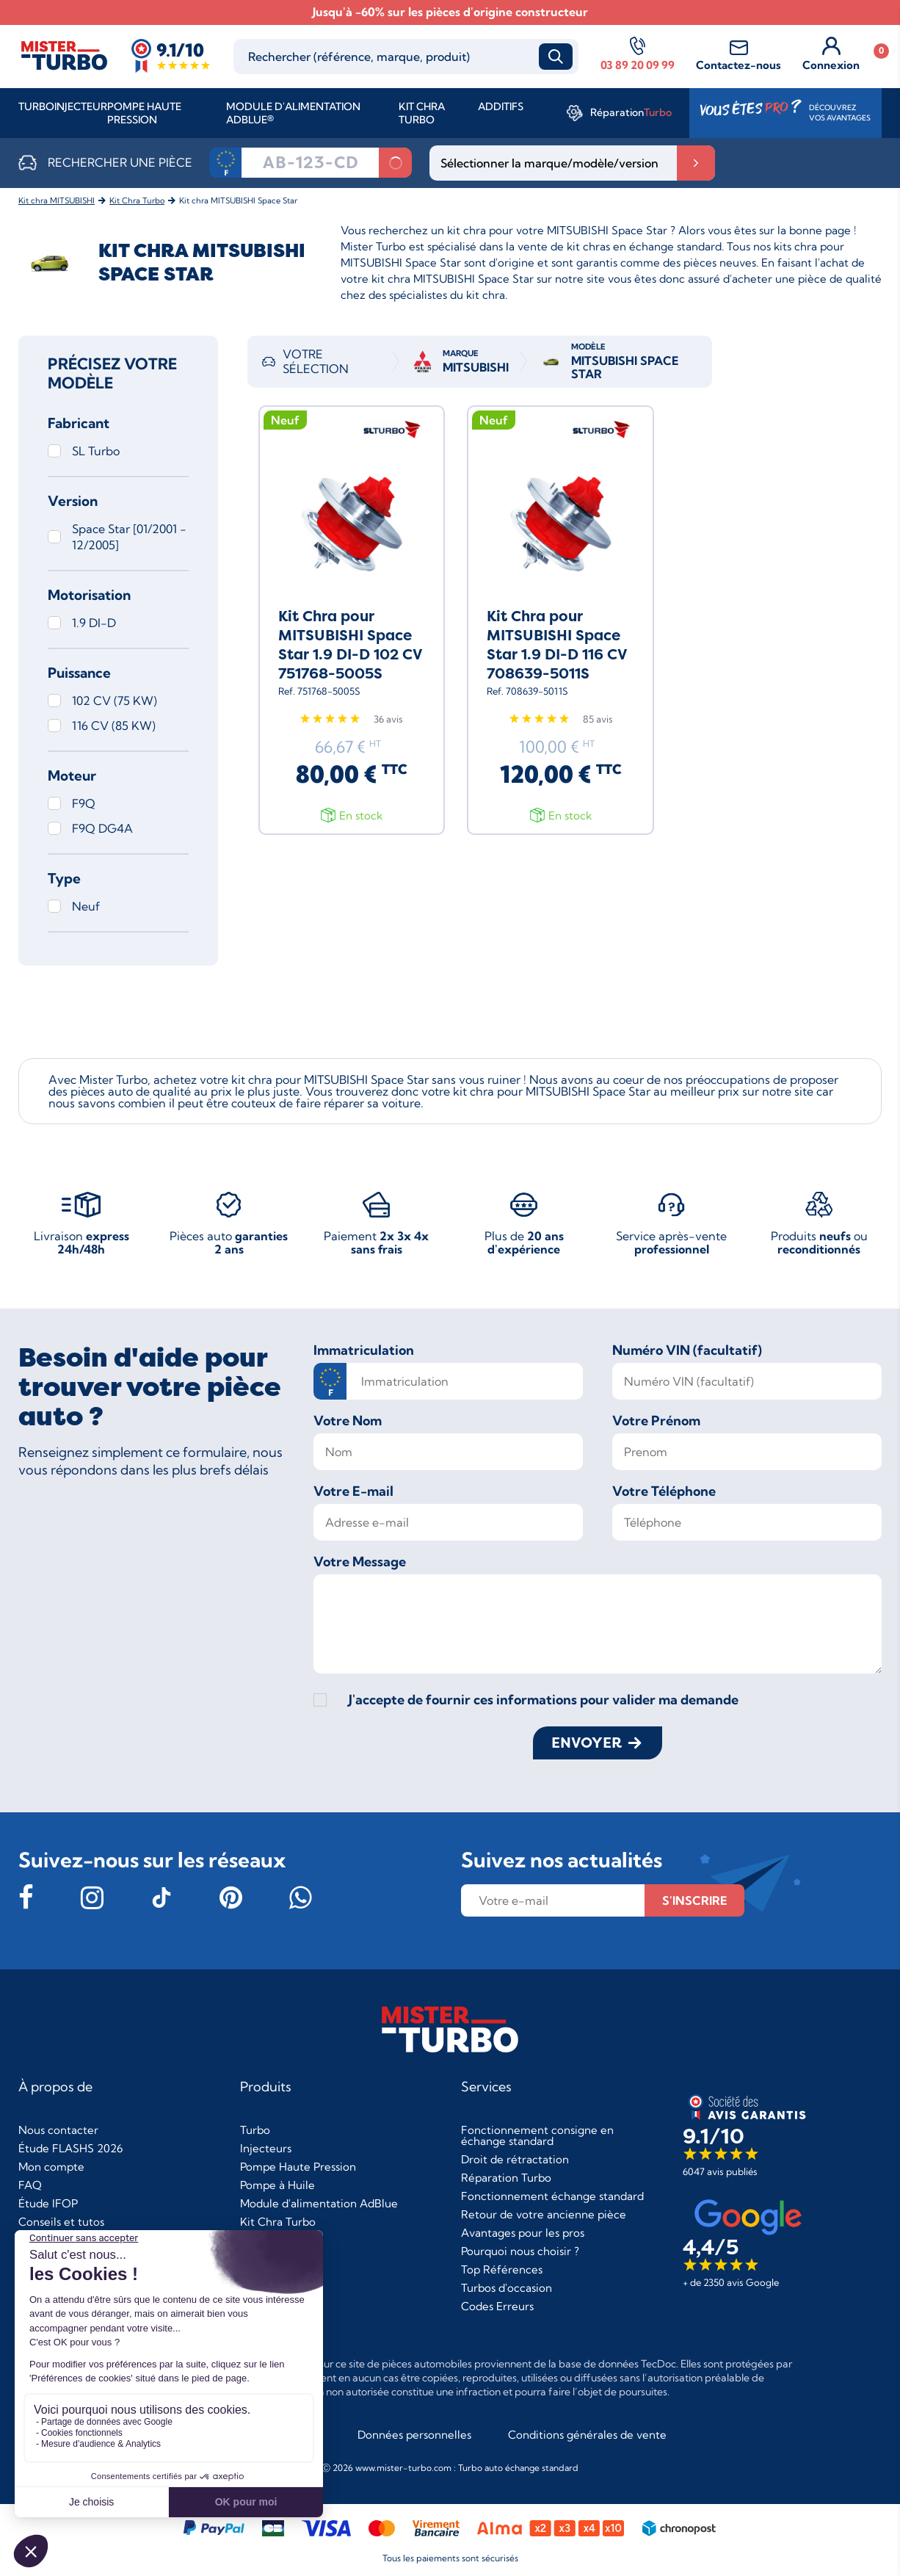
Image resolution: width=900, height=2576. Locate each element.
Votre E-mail (353, 1491)
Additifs (500, 106)
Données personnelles (414, 2435)
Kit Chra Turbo (422, 113)
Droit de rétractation (515, 2159)
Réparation (631, 112)
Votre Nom (347, 1421)
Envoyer (586, 1742)
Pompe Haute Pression (144, 113)
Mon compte (51, 2167)
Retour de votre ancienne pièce (543, 2214)
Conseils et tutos (61, 2222)
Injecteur (80, 106)
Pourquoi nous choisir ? (520, 2251)
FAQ (30, 2185)
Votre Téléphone (664, 1491)
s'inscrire (694, 1900)
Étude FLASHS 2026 (70, 2148)
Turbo (36, 106)
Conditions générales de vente (587, 2435)
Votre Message (359, 1562)
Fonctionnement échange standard (552, 2196)
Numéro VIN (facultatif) (687, 1350)
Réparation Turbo (506, 2178)
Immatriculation (363, 1350)
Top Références (501, 2269)
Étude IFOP (48, 2203)
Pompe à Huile (277, 2185)
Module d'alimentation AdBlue (319, 2203)
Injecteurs (265, 2148)
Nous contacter (58, 2130)
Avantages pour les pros (522, 2233)
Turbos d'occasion (506, 2288)
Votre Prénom (656, 1421)
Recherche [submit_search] (556, 56)
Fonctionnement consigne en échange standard (537, 2135)
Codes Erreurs (497, 2306)
